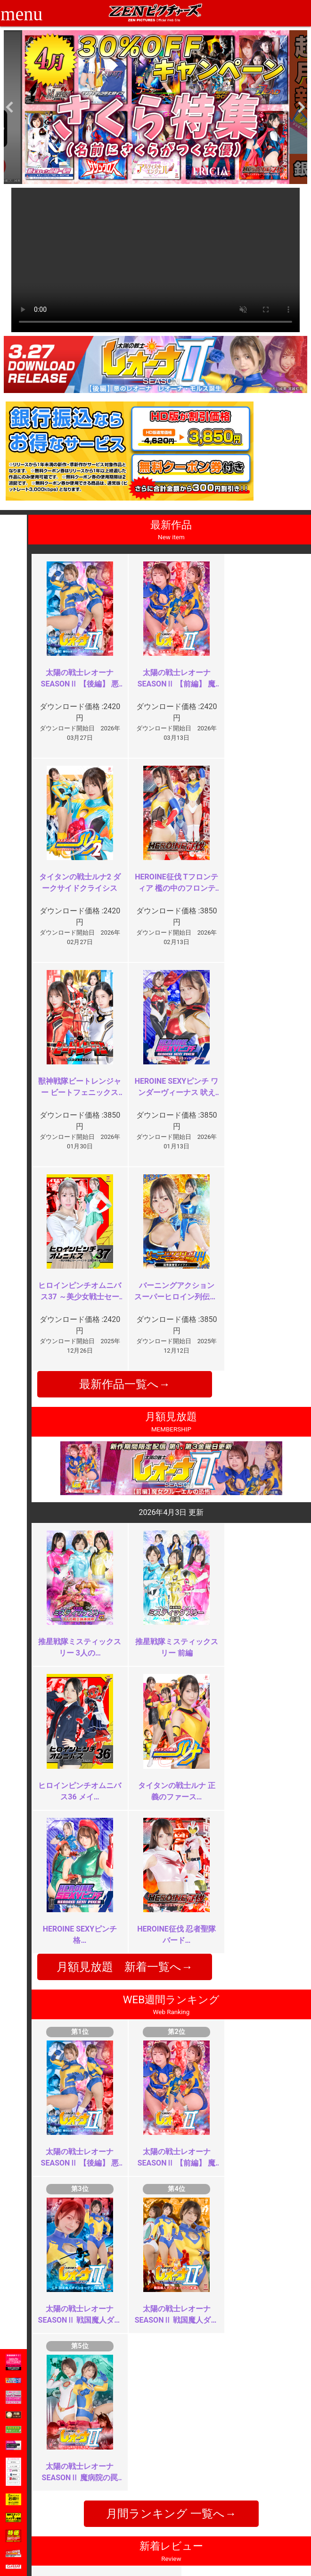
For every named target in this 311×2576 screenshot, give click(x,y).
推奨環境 (71, 2485)
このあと (246, 2295)
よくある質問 (181, 2475)
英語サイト (177, 2495)
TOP (64, 2464)
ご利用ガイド (78, 2475)
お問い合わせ (181, 2485)
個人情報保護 (129, 2495)
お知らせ (174, 2464)
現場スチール (78, 2515)
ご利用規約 (126, 2464)
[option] (155, 107)
